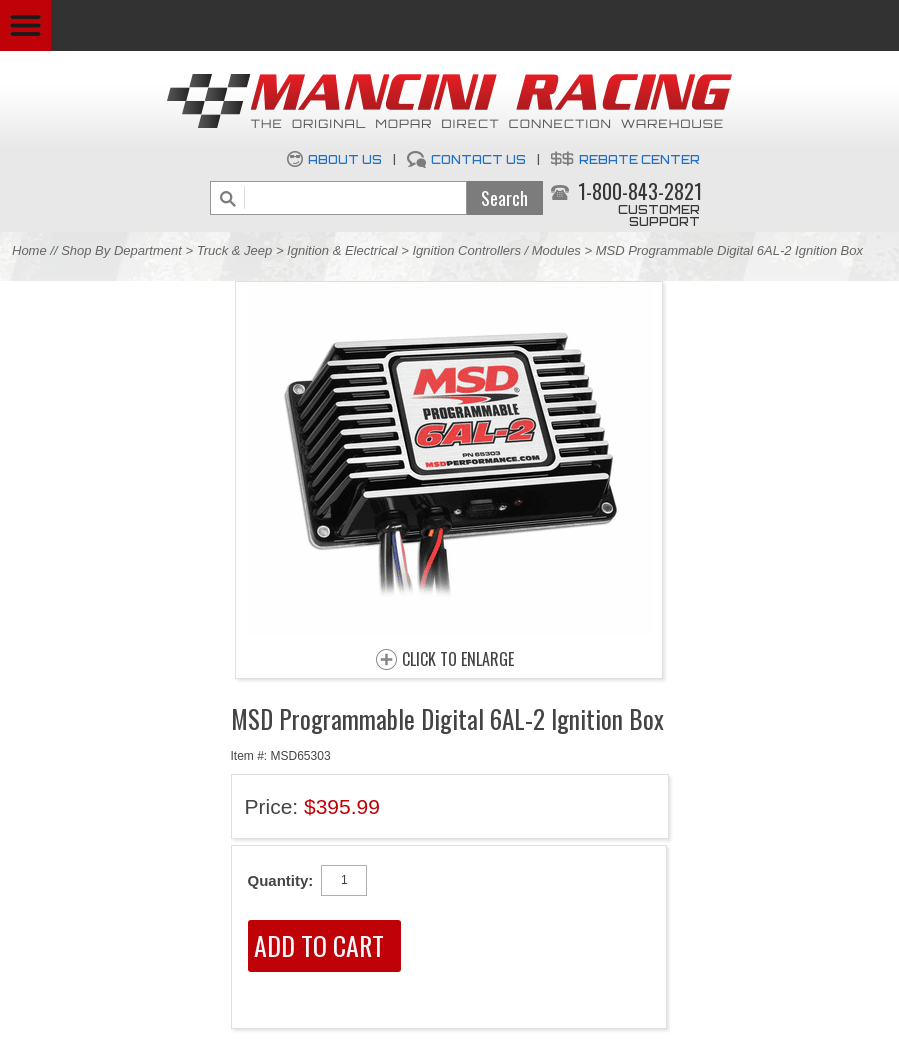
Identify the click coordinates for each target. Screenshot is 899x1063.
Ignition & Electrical (344, 250)
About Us (345, 159)
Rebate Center (639, 159)
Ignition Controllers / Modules (497, 250)
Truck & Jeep (235, 250)
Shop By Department (121, 250)
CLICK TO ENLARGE (458, 660)
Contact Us (478, 159)
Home (29, 250)
